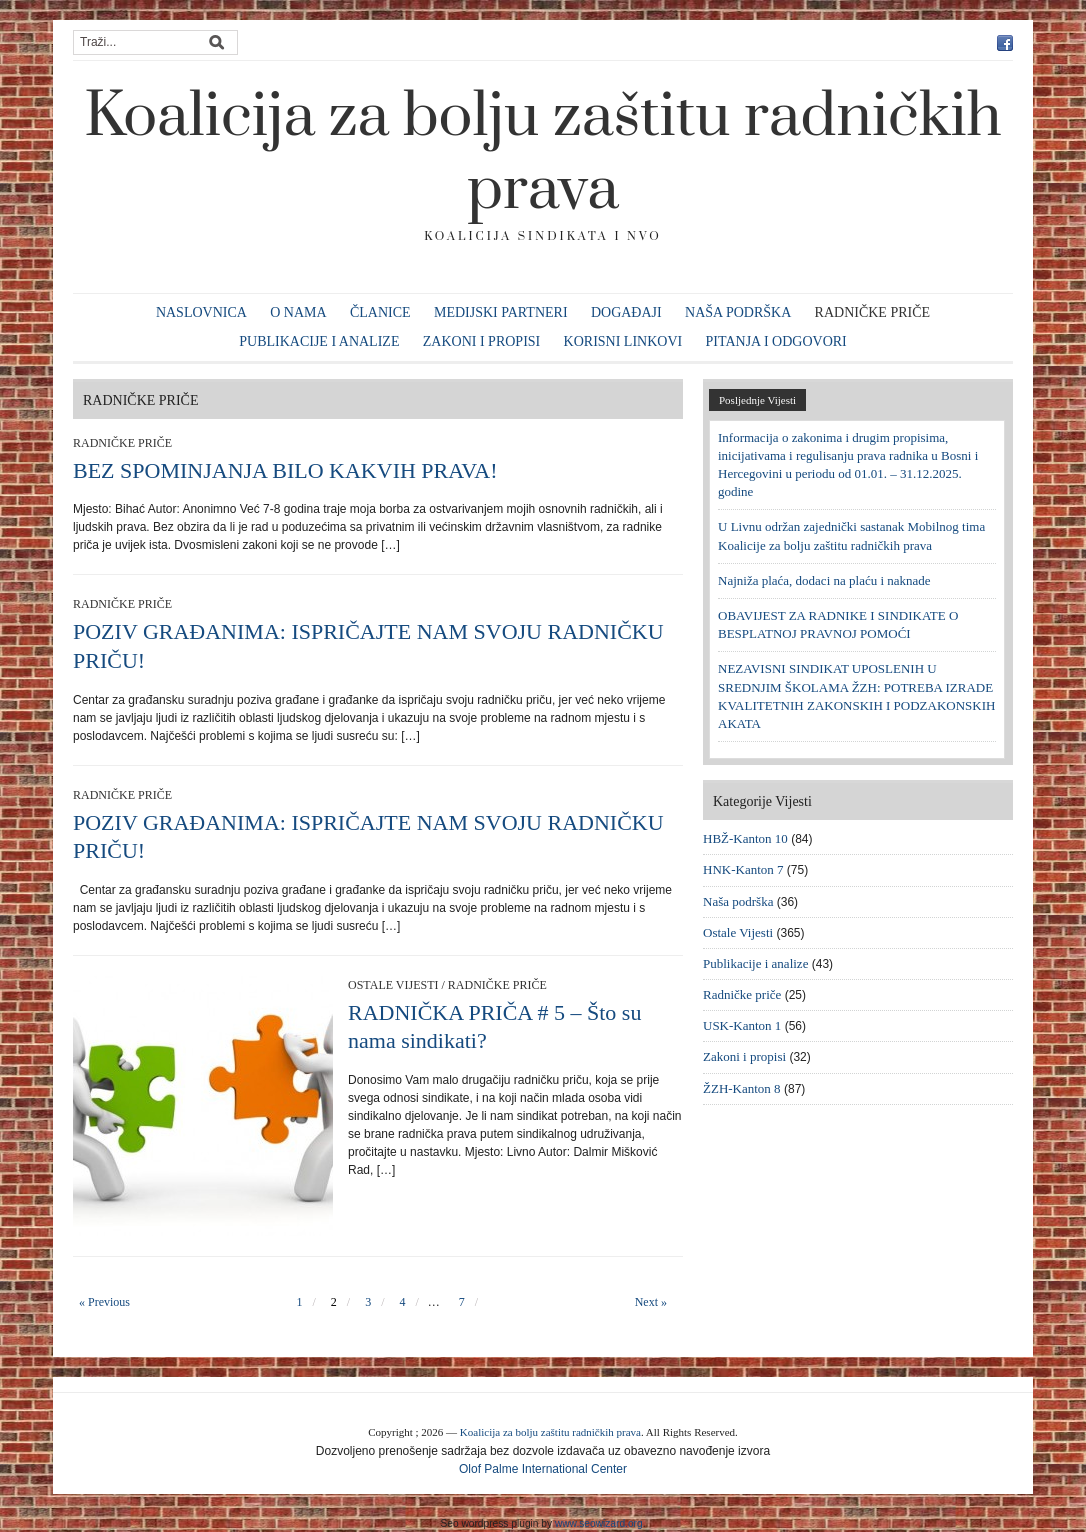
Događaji (626, 312)
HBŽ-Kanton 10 (745, 838)
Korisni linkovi (623, 341)
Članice (380, 312)
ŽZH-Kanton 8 (742, 1088)
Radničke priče (873, 312)
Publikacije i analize (319, 341)
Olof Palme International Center (543, 1469)
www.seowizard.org (599, 1523)
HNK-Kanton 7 (743, 869)
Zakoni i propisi (481, 341)
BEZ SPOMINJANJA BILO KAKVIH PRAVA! (285, 470)
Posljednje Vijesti (757, 400)
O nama (298, 312)
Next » (651, 1302)
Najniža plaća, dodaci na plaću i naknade (824, 580)
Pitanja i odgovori (776, 341)
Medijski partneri (501, 312)
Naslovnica (201, 312)
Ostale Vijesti (393, 985)
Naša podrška (738, 312)
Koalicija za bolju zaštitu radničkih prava (543, 153)
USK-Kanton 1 (742, 1025)
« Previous (104, 1302)
